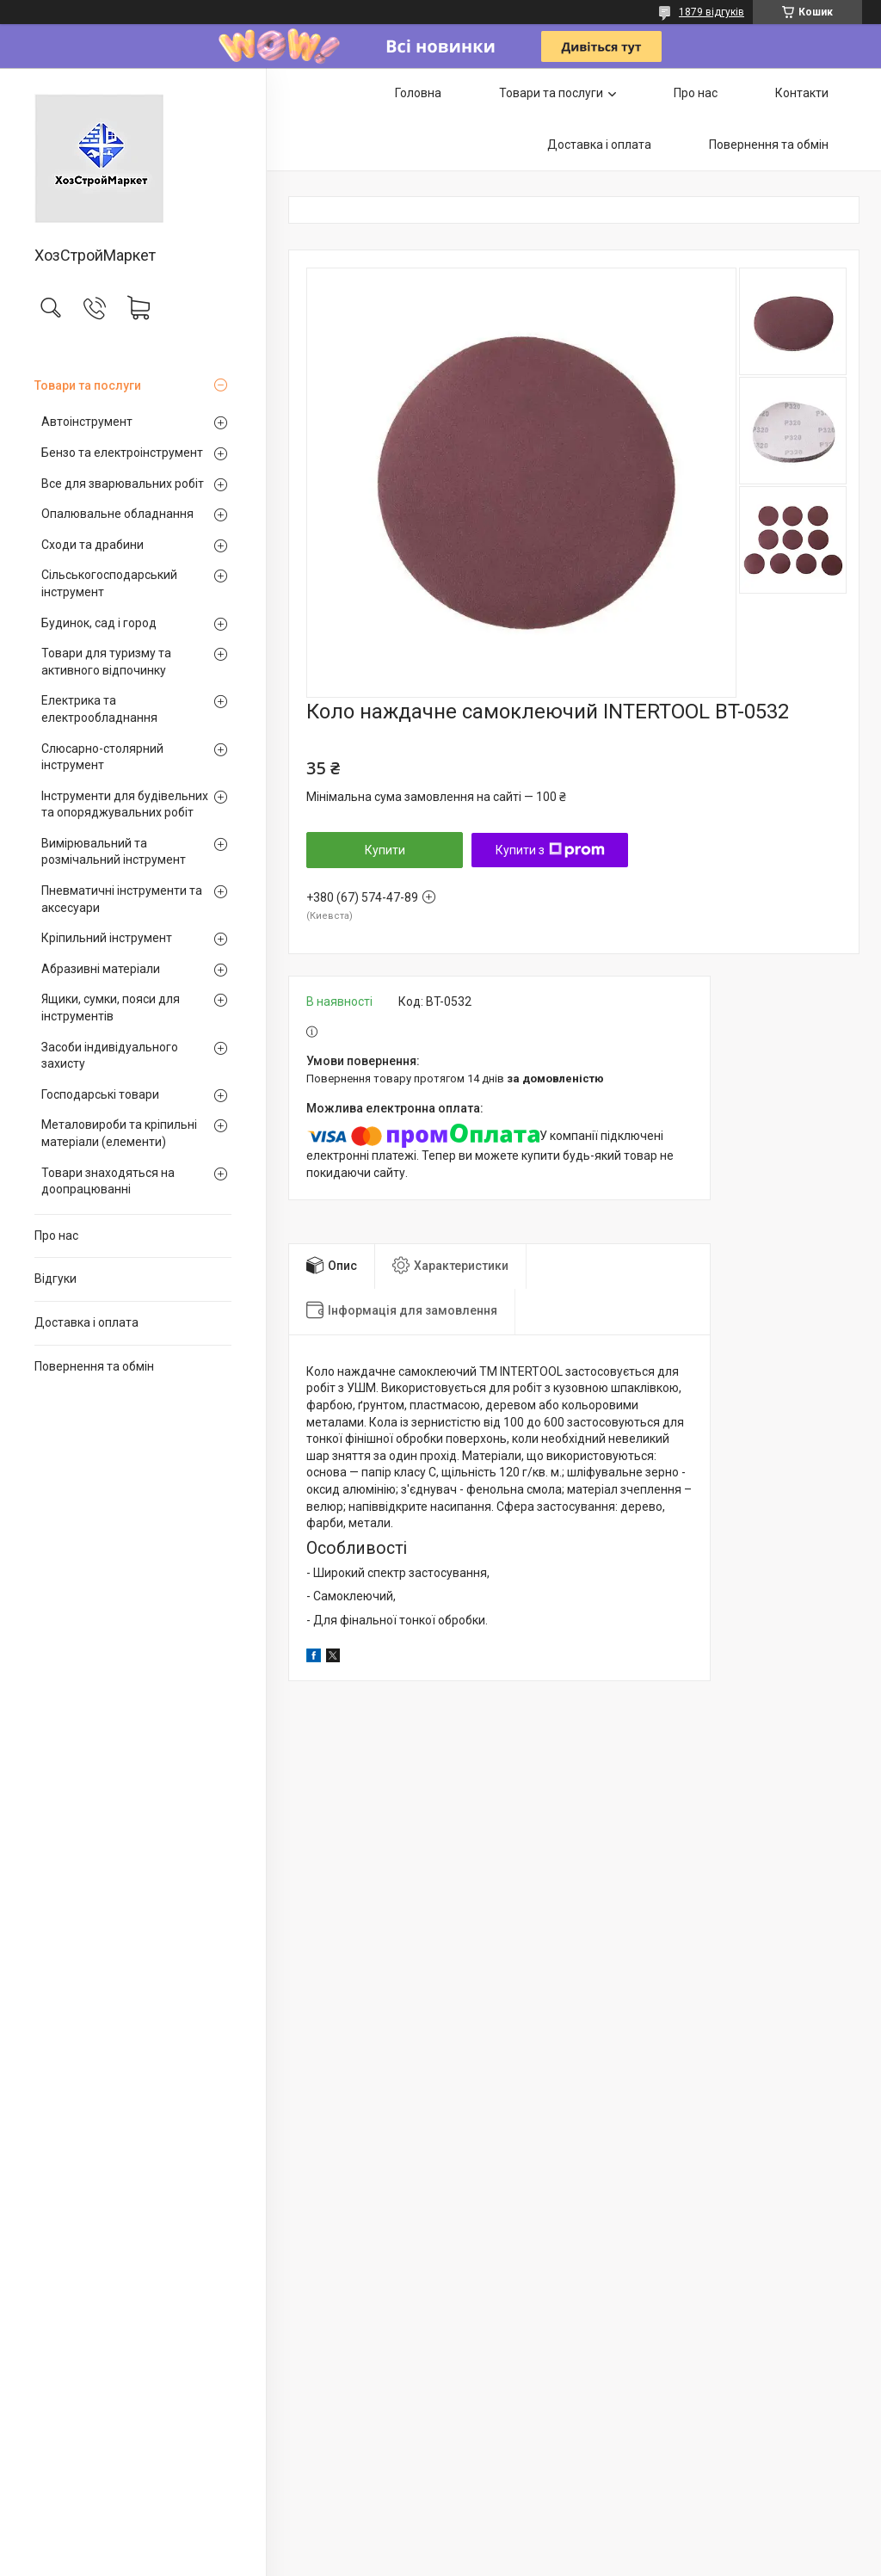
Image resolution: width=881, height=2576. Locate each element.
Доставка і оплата (86, 1322)
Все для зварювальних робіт (122, 483)
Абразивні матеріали (100, 969)
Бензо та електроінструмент (122, 452)
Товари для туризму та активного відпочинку (106, 661)
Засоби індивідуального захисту (109, 1055)
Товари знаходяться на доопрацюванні (108, 1181)
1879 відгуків (711, 12)
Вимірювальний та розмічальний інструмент (113, 851)
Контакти (802, 93)
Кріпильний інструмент (106, 938)
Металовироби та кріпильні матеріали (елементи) (119, 1133)
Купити (385, 850)
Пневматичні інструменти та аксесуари (121, 899)
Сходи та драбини (92, 545)
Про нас (56, 1235)
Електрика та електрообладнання (99, 708)
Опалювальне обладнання (117, 514)
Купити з (550, 850)
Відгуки (55, 1278)
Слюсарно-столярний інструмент (102, 757)
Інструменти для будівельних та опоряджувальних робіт (124, 804)
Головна (418, 93)
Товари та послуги (87, 385)
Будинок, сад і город (99, 623)
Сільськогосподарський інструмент (109, 583)
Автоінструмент (86, 421)
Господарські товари (100, 1094)
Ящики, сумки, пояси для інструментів (110, 1007)
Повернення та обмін (94, 1366)
